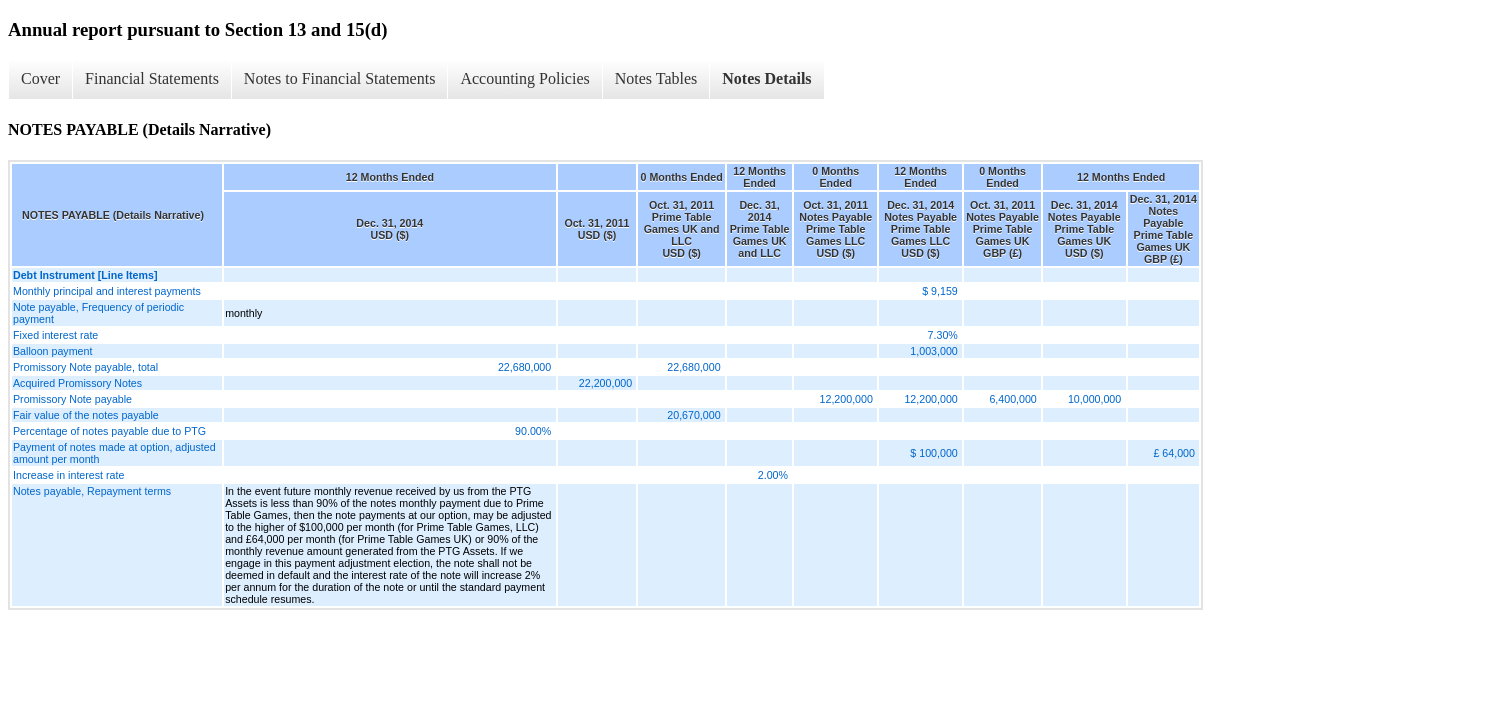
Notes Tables (656, 78)
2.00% (773, 475)
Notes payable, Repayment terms (92, 491)
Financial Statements (152, 78)
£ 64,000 (1173, 453)
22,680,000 (524, 367)
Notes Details (766, 78)
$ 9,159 (940, 291)
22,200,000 (605, 383)
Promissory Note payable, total (85, 367)
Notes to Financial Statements (340, 78)
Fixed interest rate (55, 335)
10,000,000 (1094, 399)
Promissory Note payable (72, 399)
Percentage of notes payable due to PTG (109, 431)
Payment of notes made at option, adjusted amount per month (114, 453)
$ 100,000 (933, 453)
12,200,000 (846, 399)
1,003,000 (933, 351)
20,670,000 (693, 415)
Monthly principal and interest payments (107, 291)
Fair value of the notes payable (86, 415)
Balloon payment (52, 351)
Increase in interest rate (68, 475)
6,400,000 (1012, 399)
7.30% (943, 335)
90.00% (533, 431)
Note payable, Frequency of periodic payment (98, 313)
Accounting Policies (524, 78)
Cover (40, 78)
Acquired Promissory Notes (77, 383)
